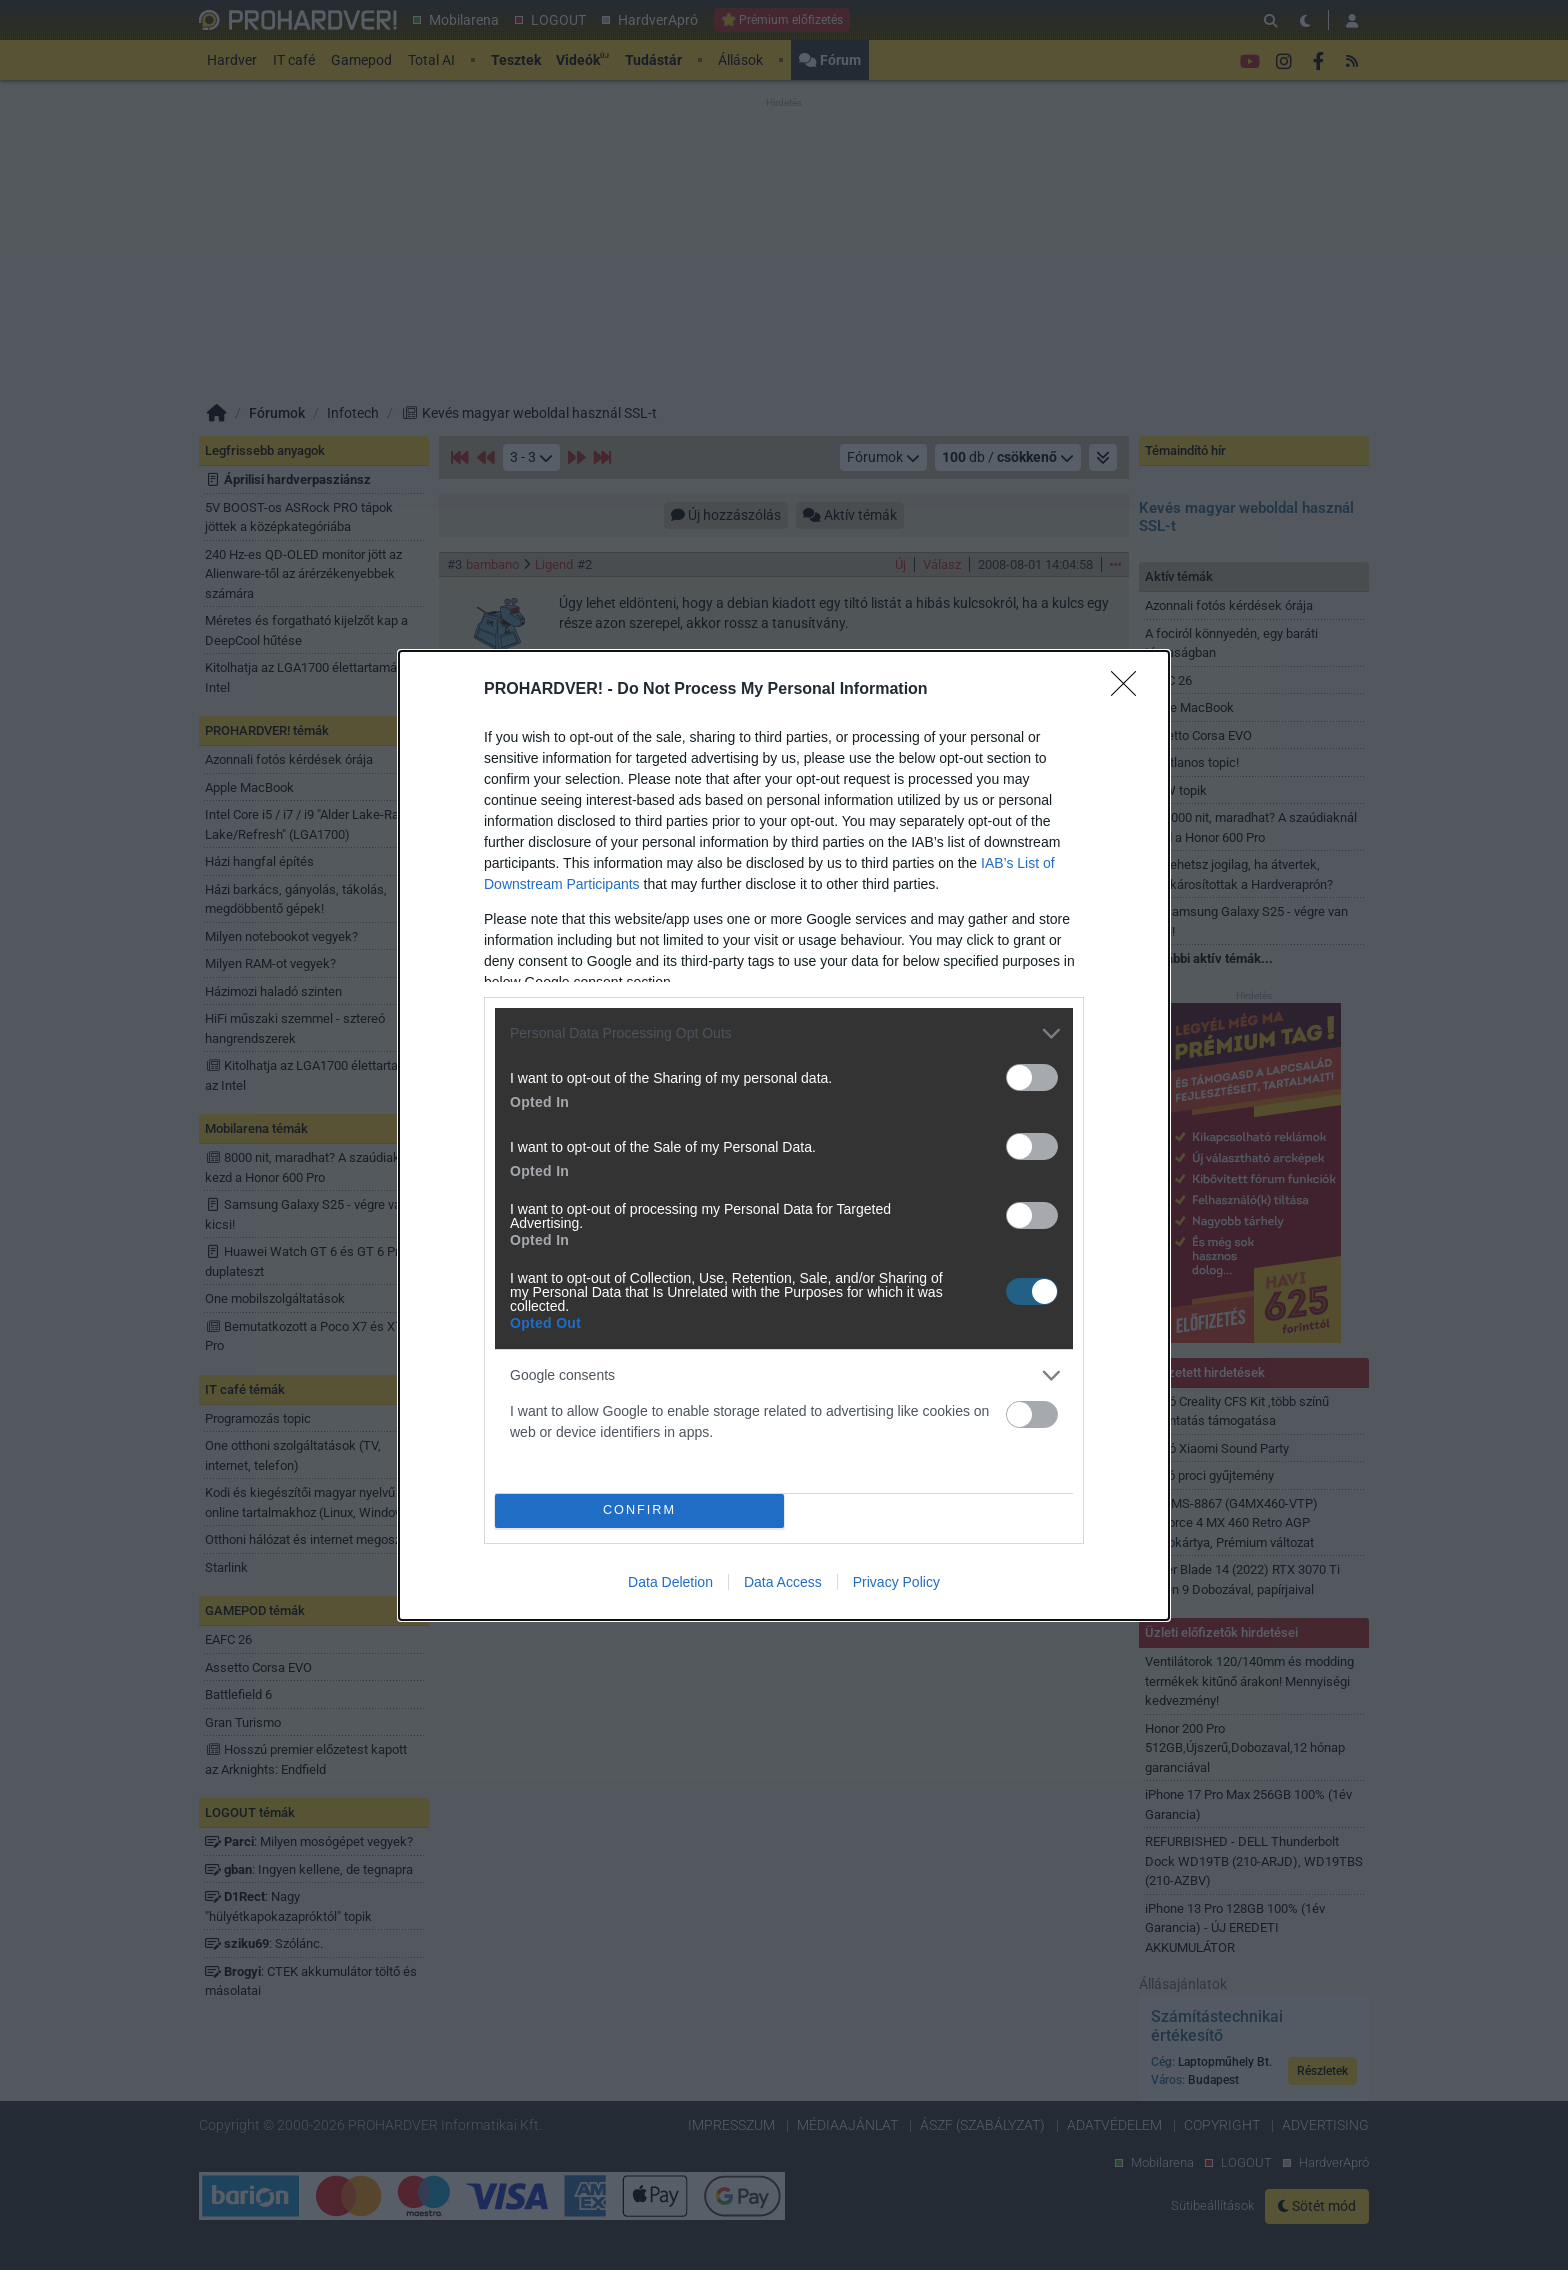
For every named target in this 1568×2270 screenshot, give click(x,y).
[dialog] (784, 1135)
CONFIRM (639, 1510)
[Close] (1130, 690)
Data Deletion (670, 1582)
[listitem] (784, 1033)
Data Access (783, 1582)
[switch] (1032, 1077)
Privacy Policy (896, 1582)
